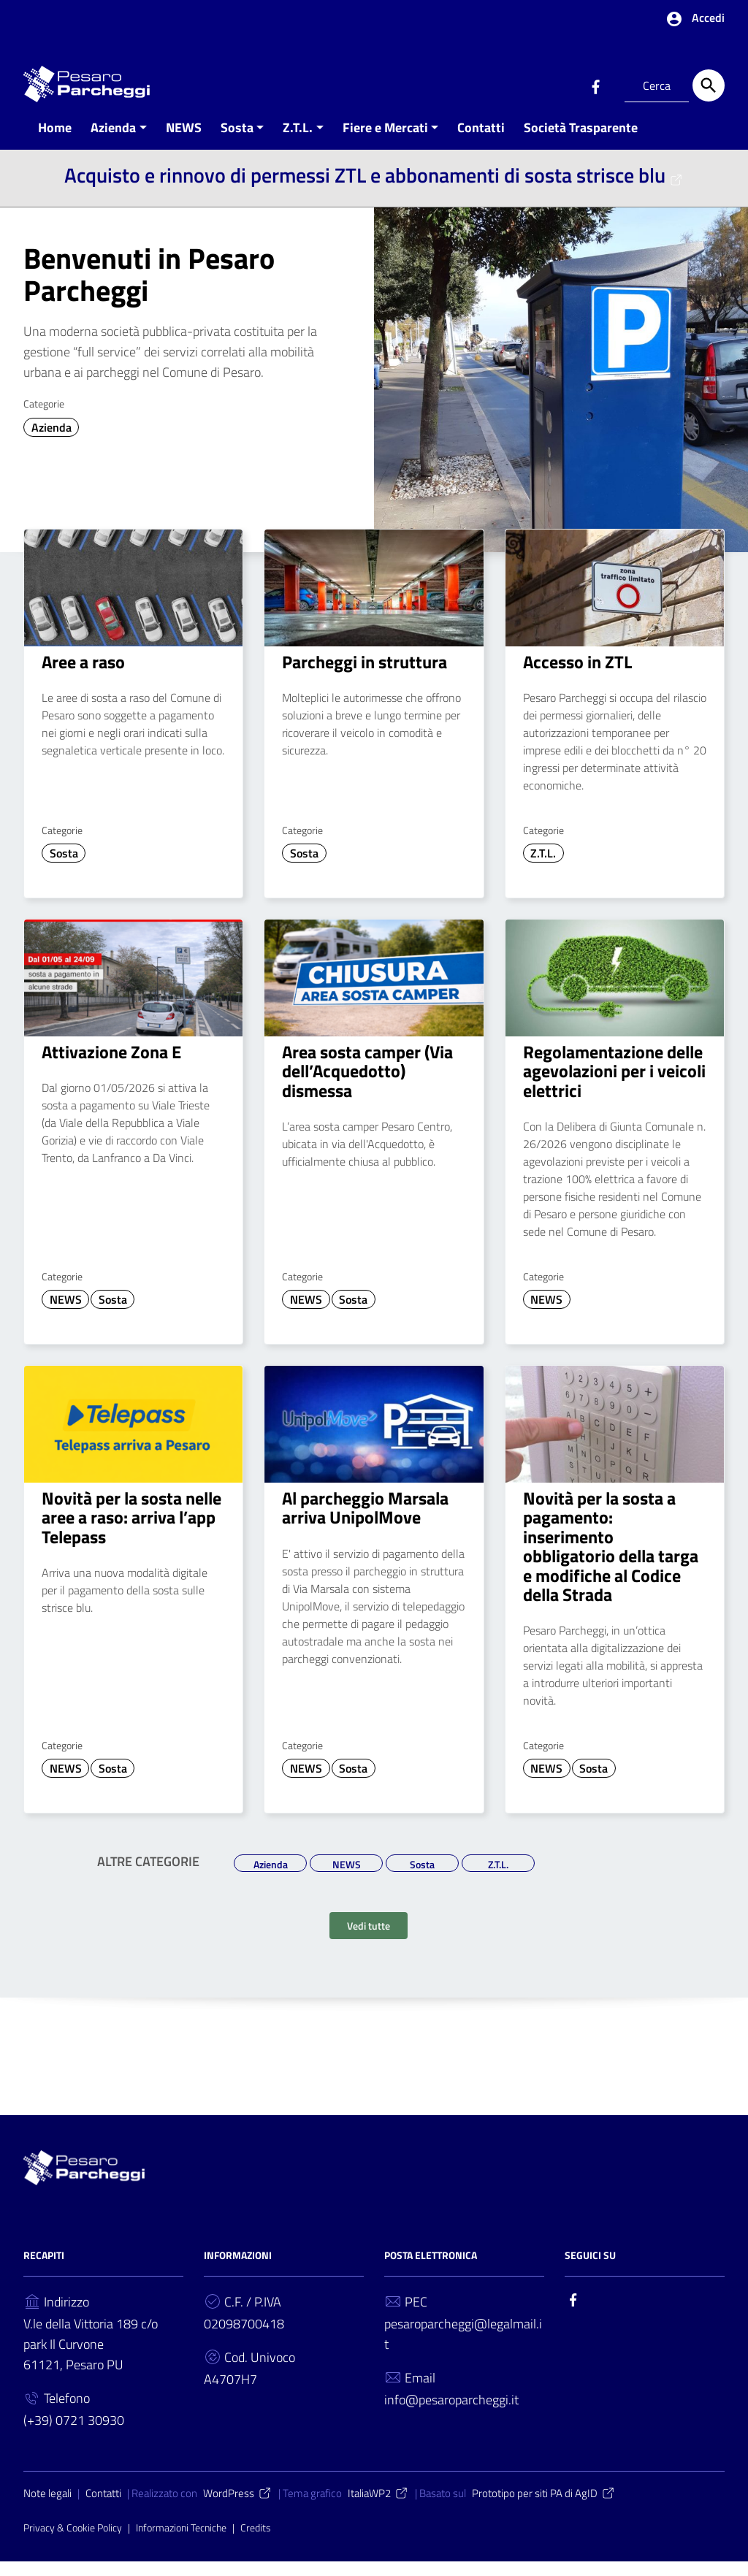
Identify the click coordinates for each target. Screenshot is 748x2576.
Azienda (113, 141)
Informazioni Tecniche (181, 2541)
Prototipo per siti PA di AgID (544, 2507)
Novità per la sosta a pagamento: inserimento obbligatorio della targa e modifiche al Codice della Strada (610, 1560)
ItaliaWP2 (378, 2507)
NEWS (184, 141)
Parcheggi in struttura (364, 675)
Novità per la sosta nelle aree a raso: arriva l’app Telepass (131, 1531)
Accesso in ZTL (577, 675)
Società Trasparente (581, 141)
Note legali (47, 2507)
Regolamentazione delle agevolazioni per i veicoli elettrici (614, 1084)
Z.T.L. (298, 141)
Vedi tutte (368, 1940)
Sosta (237, 141)
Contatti (481, 141)
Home (55, 141)
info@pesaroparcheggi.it (451, 2414)
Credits (255, 2541)
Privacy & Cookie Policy (72, 2541)
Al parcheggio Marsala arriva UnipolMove (365, 1521)
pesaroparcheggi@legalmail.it (463, 2348)
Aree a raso (83, 675)
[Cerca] (708, 85)
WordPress (237, 2507)
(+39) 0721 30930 (73, 2435)
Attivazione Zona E (111, 1065)
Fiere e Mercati (385, 141)
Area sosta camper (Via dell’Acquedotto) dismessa (367, 1084)
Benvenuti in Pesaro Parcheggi (149, 288)
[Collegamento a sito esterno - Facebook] (595, 85)
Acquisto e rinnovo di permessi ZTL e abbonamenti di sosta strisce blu (374, 189)
